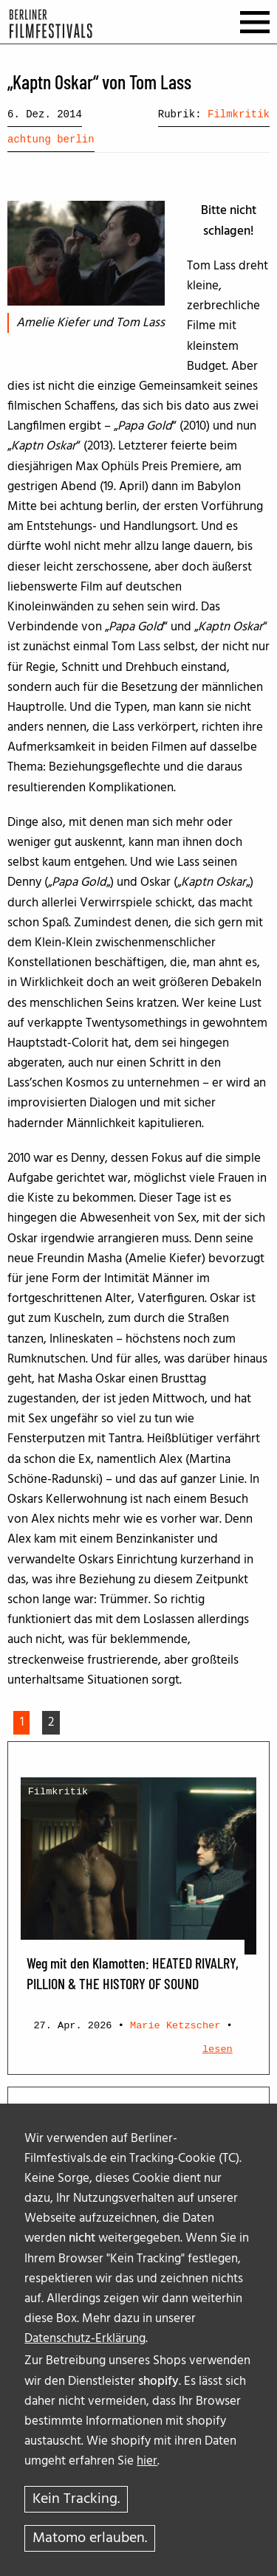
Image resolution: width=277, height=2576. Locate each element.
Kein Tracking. (76, 2499)
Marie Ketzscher (175, 2025)
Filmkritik (239, 114)
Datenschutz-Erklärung (85, 2339)
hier (147, 2461)
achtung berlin (51, 139)
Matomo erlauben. (90, 2538)
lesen (217, 2049)
